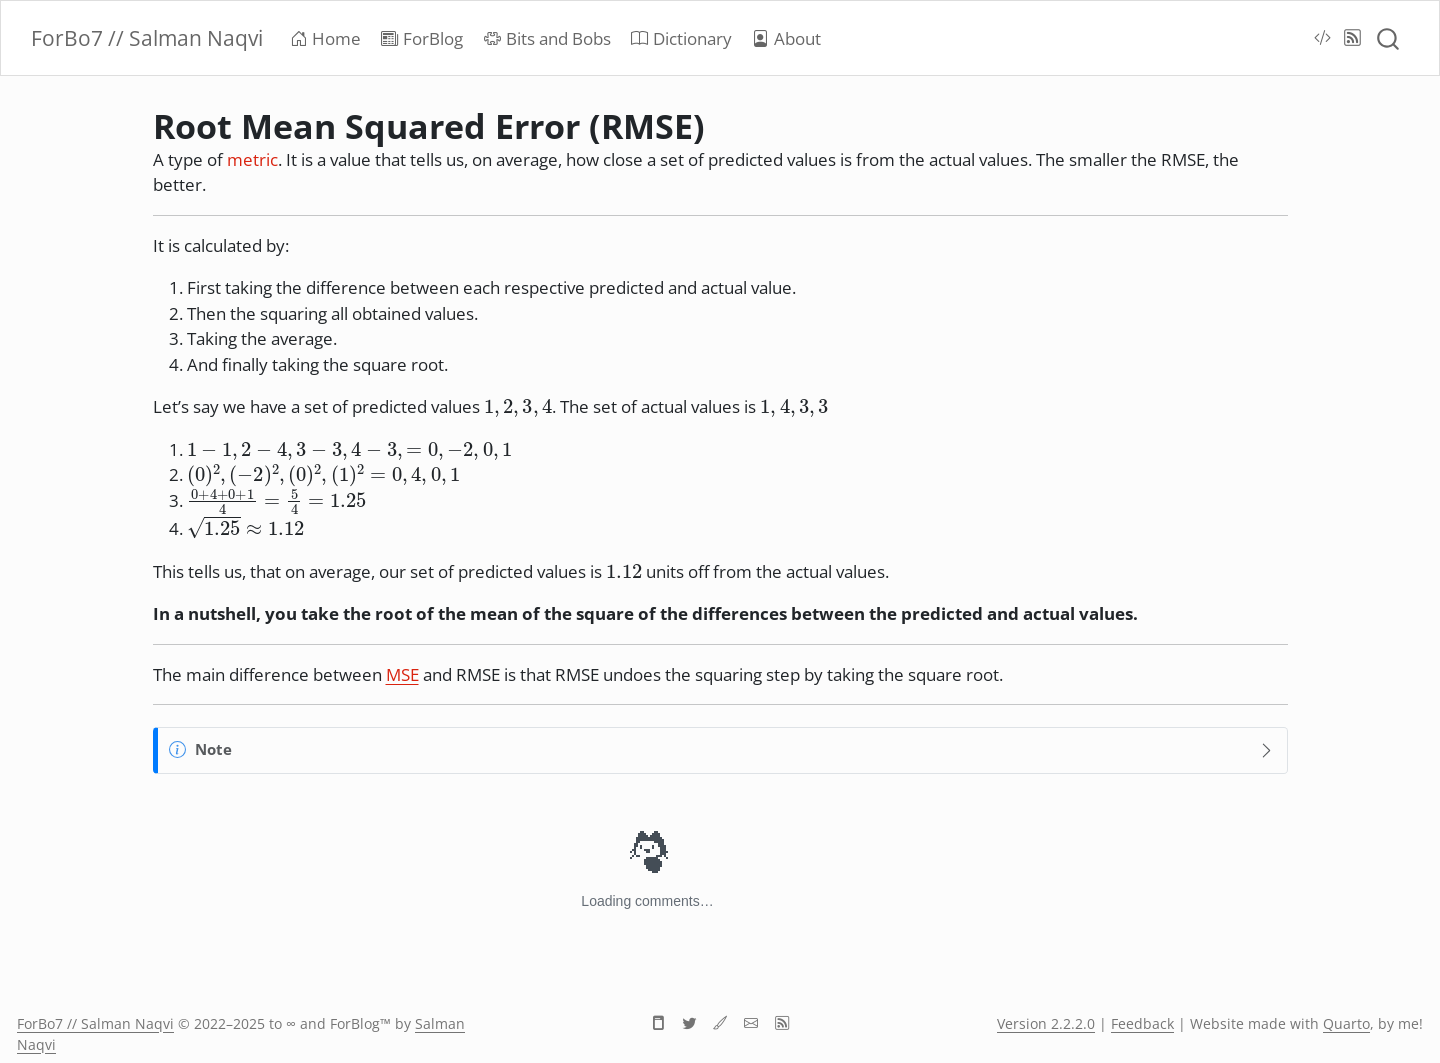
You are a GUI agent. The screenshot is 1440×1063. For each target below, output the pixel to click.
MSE (402, 674)
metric (252, 159)
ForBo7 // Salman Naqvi (95, 1023)
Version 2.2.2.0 (1046, 1023)
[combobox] (1389, 37)
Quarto (1346, 1023)
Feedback (1142, 1023)
